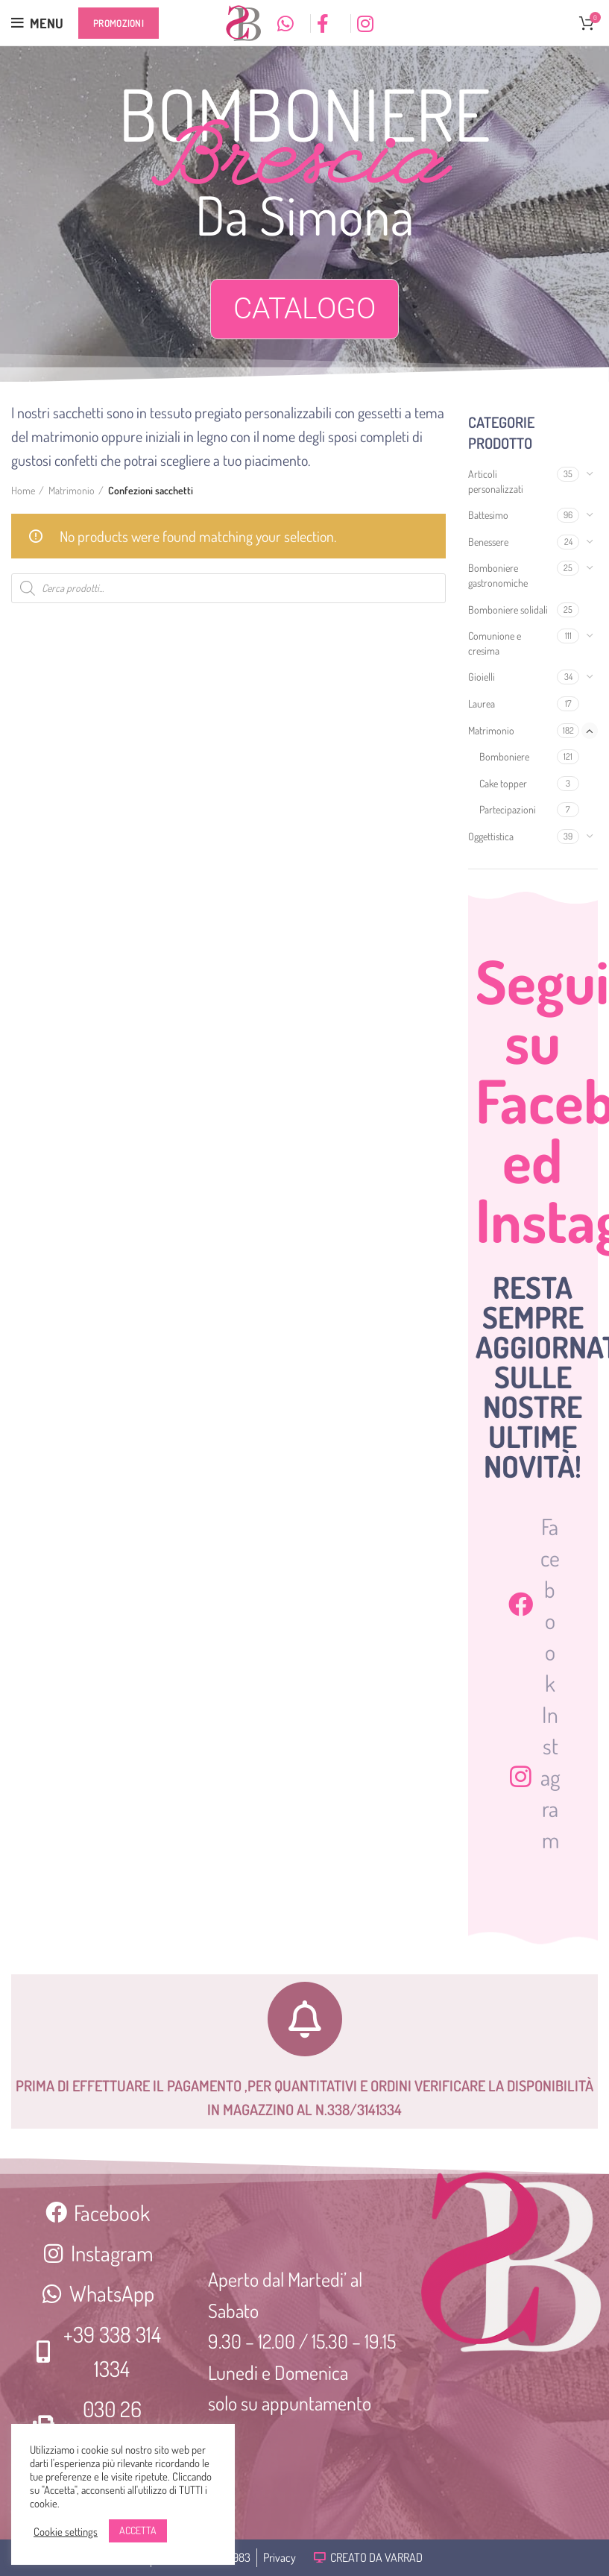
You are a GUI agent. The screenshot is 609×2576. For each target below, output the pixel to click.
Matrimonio (491, 730)
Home (23, 490)
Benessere (488, 541)
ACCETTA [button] (138, 2530)
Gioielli (481, 676)
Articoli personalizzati (495, 481)
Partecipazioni (507, 809)
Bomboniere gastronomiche (498, 575)
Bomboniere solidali (508, 609)
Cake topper (503, 783)
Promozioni (118, 23)
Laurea (481, 703)
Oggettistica (491, 836)
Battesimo (488, 514)
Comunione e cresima (494, 643)
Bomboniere (504, 756)
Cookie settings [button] (66, 2531)
